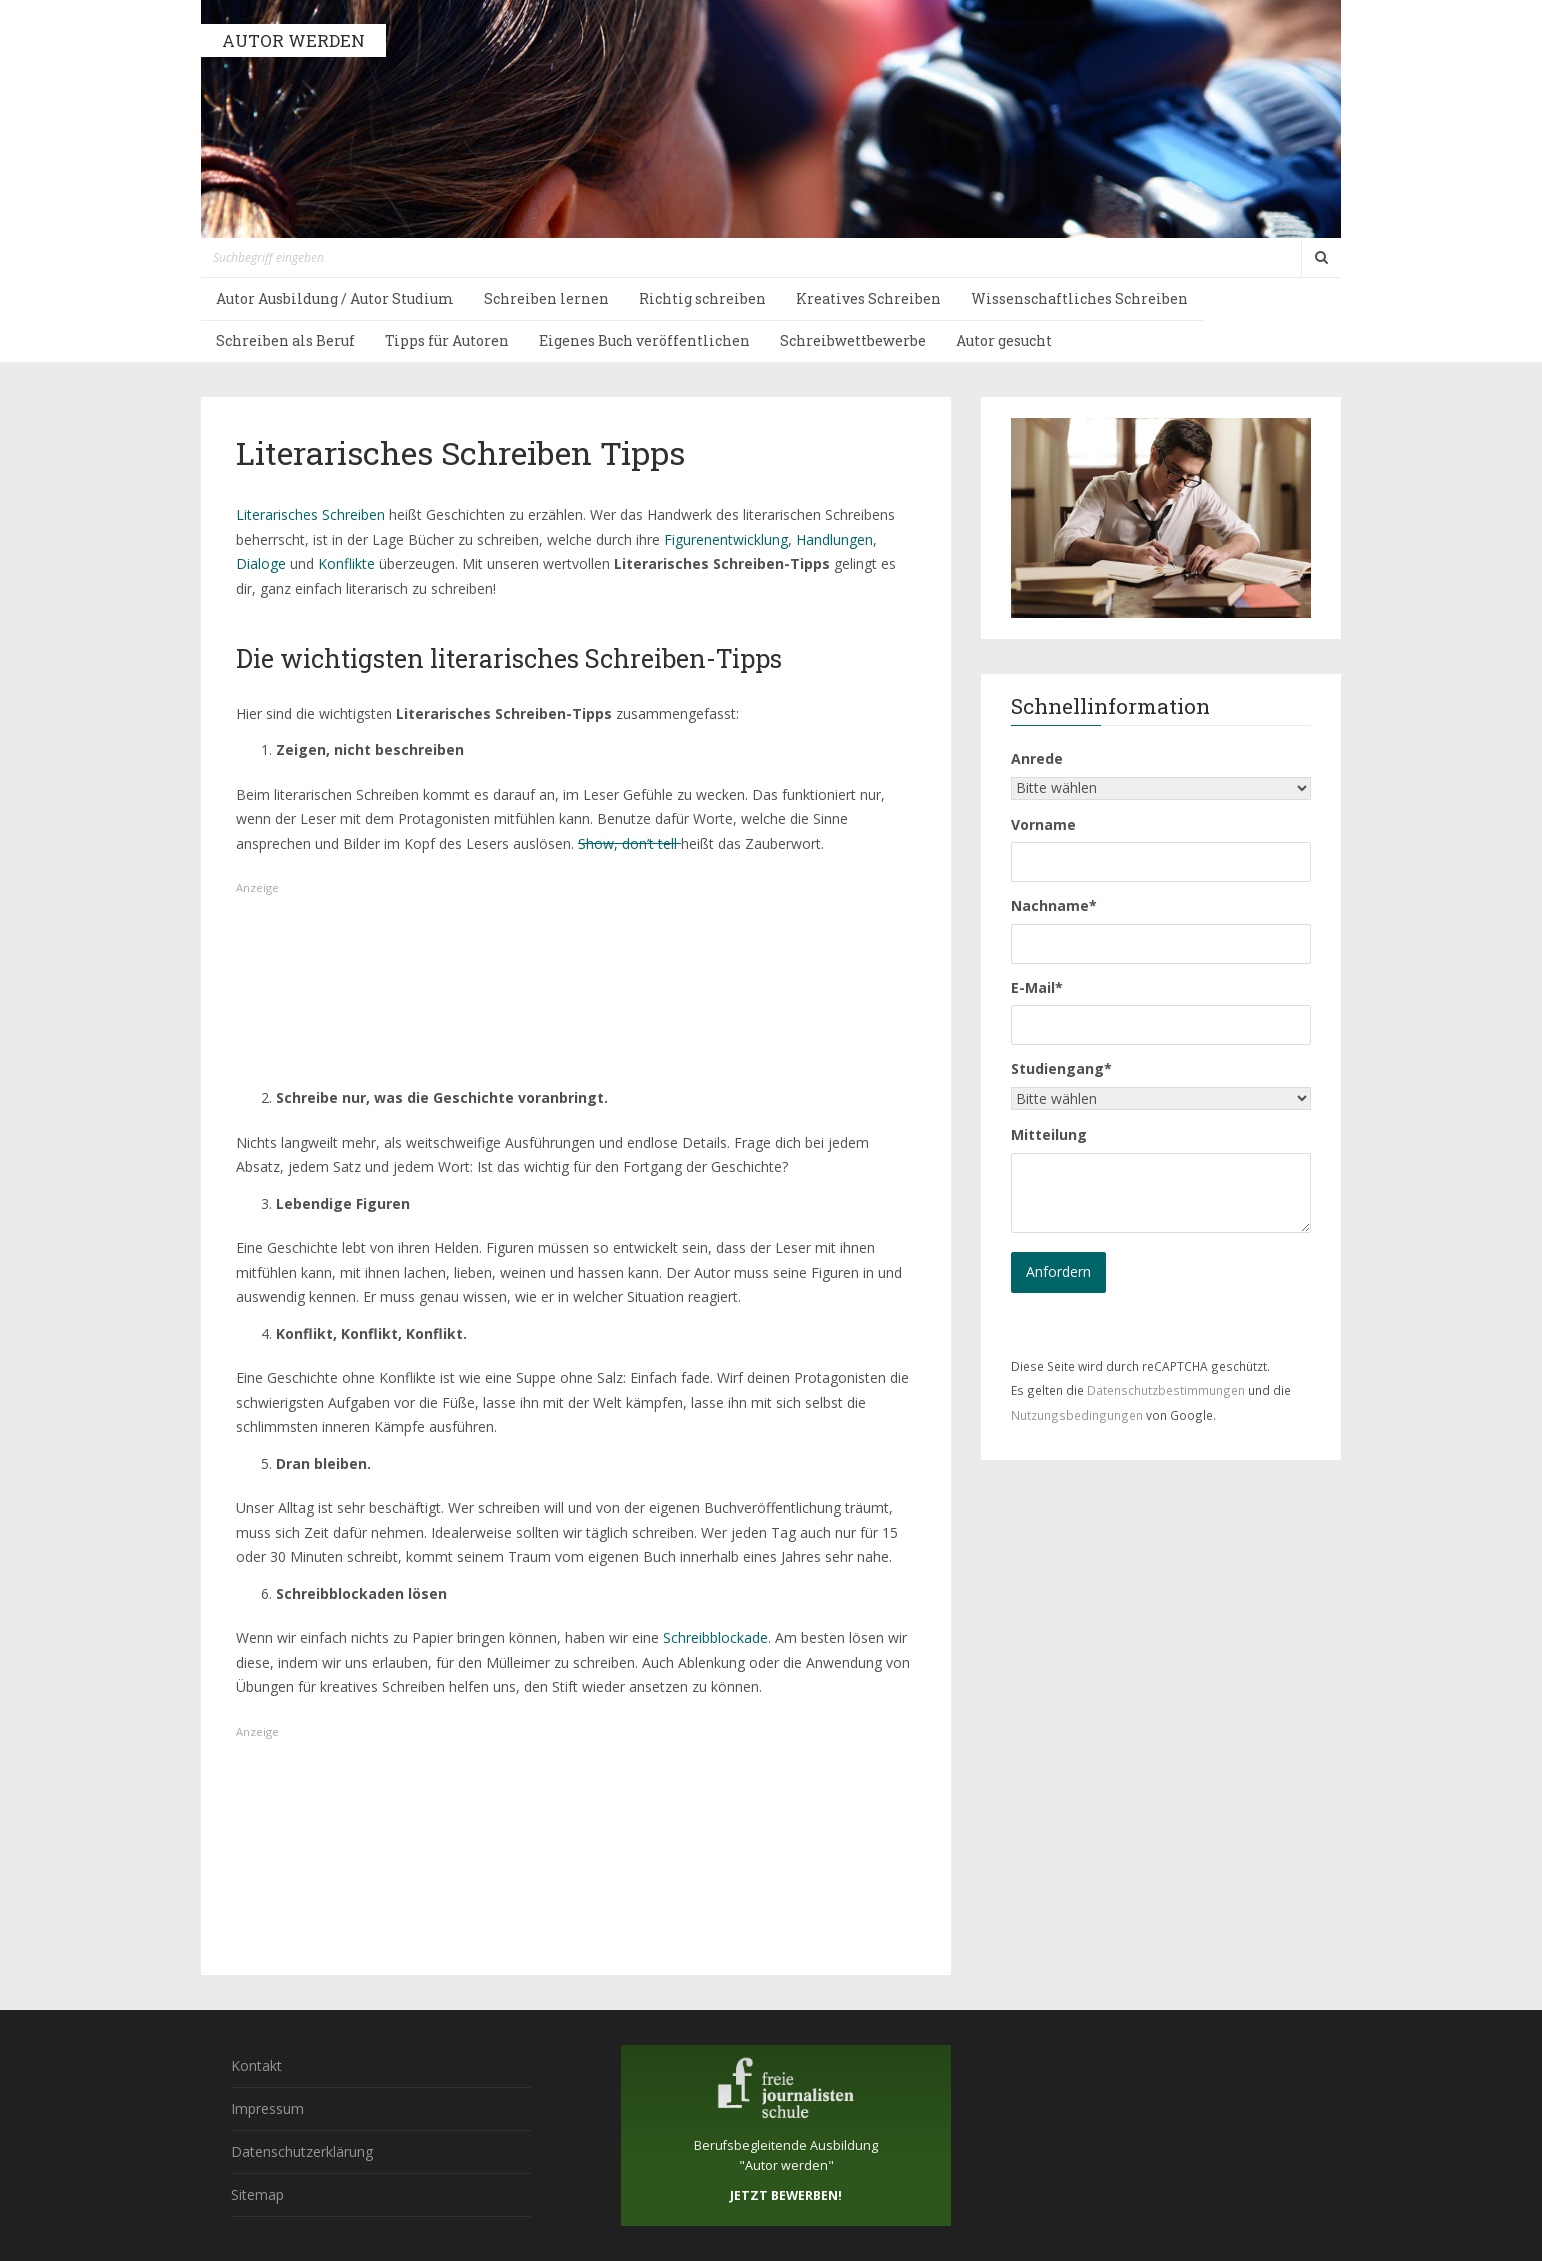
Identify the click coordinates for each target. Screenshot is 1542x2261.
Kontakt (256, 2065)
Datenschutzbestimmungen (1166, 1390)
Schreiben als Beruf (285, 340)
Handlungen (834, 539)
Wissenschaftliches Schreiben (1079, 298)
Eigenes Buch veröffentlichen (644, 340)
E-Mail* (1037, 987)
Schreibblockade (715, 1637)
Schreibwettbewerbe (853, 340)
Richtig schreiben (702, 298)
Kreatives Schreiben (868, 298)
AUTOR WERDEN (293, 40)
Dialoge (261, 563)
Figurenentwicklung (726, 539)
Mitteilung (1049, 1134)
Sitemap (257, 2194)
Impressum (267, 2108)
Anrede (1037, 758)
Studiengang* (1061, 1068)
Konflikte (346, 563)
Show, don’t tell (629, 843)
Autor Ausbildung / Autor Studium (335, 298)
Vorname (1043, 824)
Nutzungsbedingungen (1077, 1415)
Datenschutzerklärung (302, 2151)
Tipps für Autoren (447, 340)
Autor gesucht (1004, 340)
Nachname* (1054, 905)
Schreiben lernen (546, 298)
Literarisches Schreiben (310, 514)
